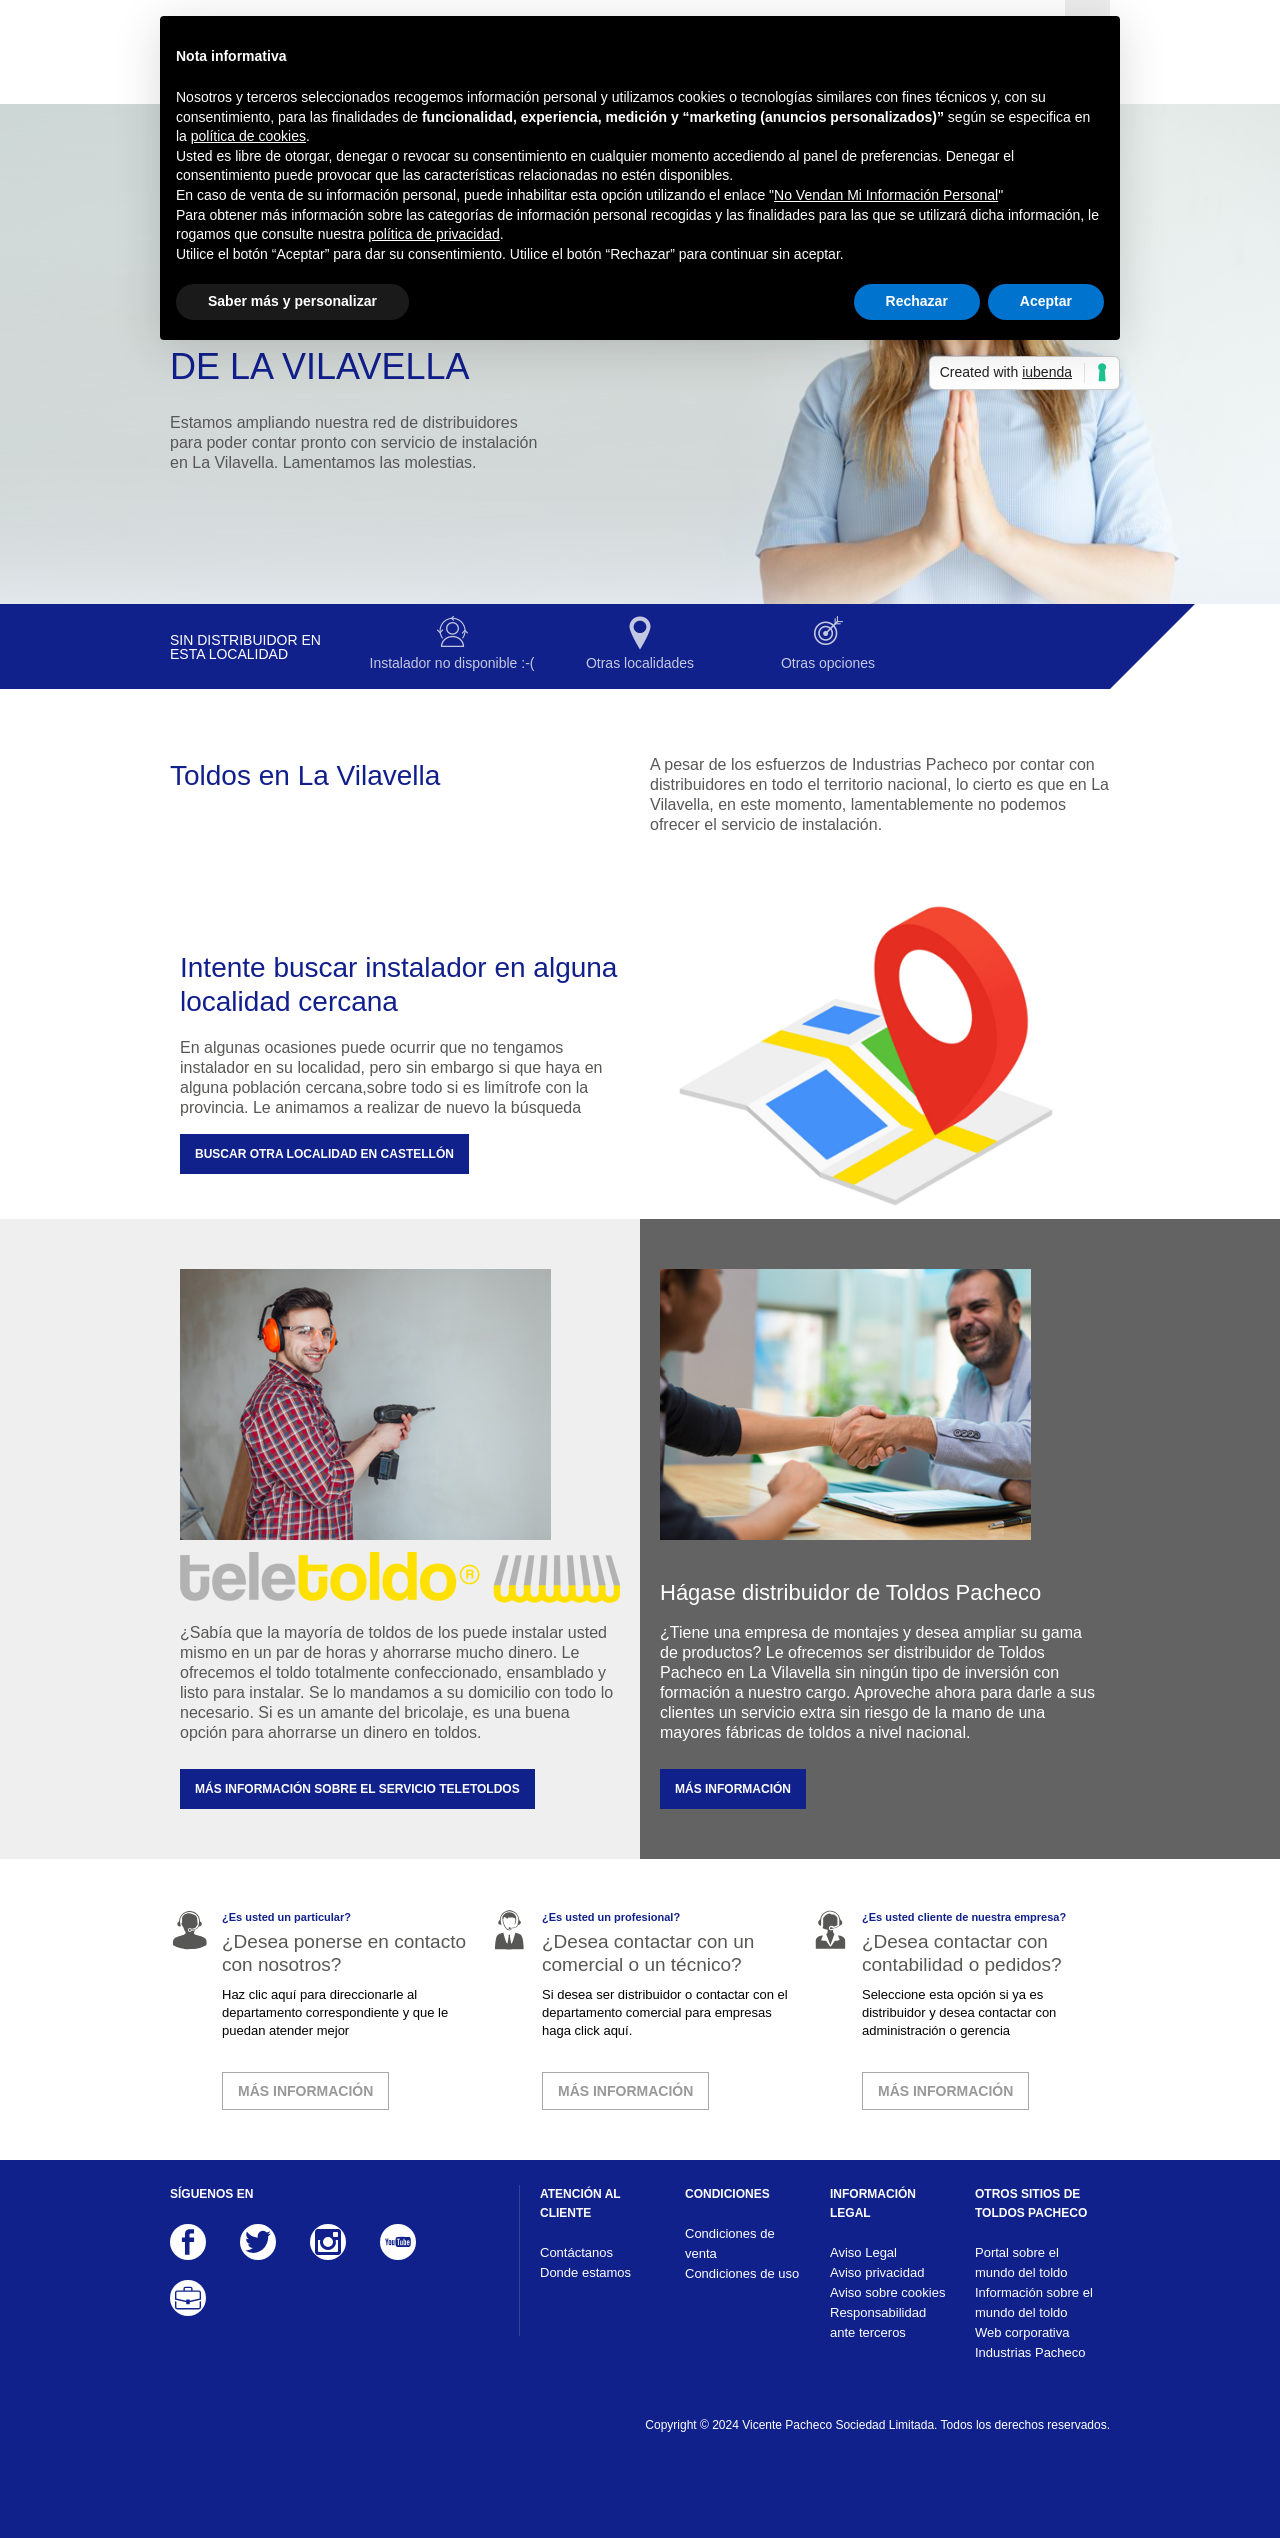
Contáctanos (576, 2252)
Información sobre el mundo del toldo (1034, 2302)
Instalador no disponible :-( (452, 663)
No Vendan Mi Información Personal (886, 195)
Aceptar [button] (1046, 301)
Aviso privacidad (877, 2272)
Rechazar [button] (917, 301)
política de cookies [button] (248, 136)
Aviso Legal (863, 2252)
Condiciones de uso (742, 2273)
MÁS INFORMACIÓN (733, 1789)
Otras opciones (828, 663)
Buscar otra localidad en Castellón (324, 1154)
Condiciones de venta (730, 2243)
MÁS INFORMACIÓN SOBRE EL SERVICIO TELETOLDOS (357, 1789)
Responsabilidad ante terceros (878, 2322)
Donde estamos (585, 2272)
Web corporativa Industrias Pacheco (1030, 2342)
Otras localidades (640, 663)
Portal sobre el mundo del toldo (1021, 2262)
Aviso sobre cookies (887, 2292)
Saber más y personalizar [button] (292, 301)
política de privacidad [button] (434, 234)
